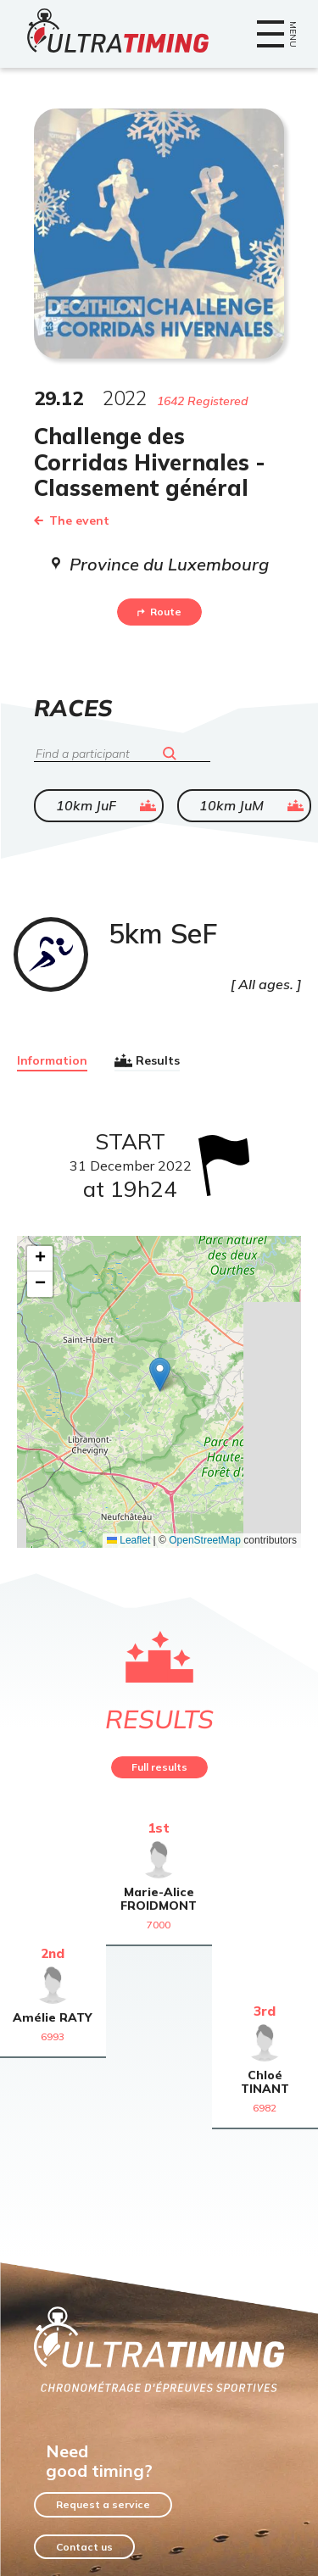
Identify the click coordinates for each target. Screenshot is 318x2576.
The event (71, 520)
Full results (159, 1767)
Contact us (84, 2546)
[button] (159, 1374)
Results (147, 1060)
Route (159, 611)
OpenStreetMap (205, 1540)
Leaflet (128, 1540)
